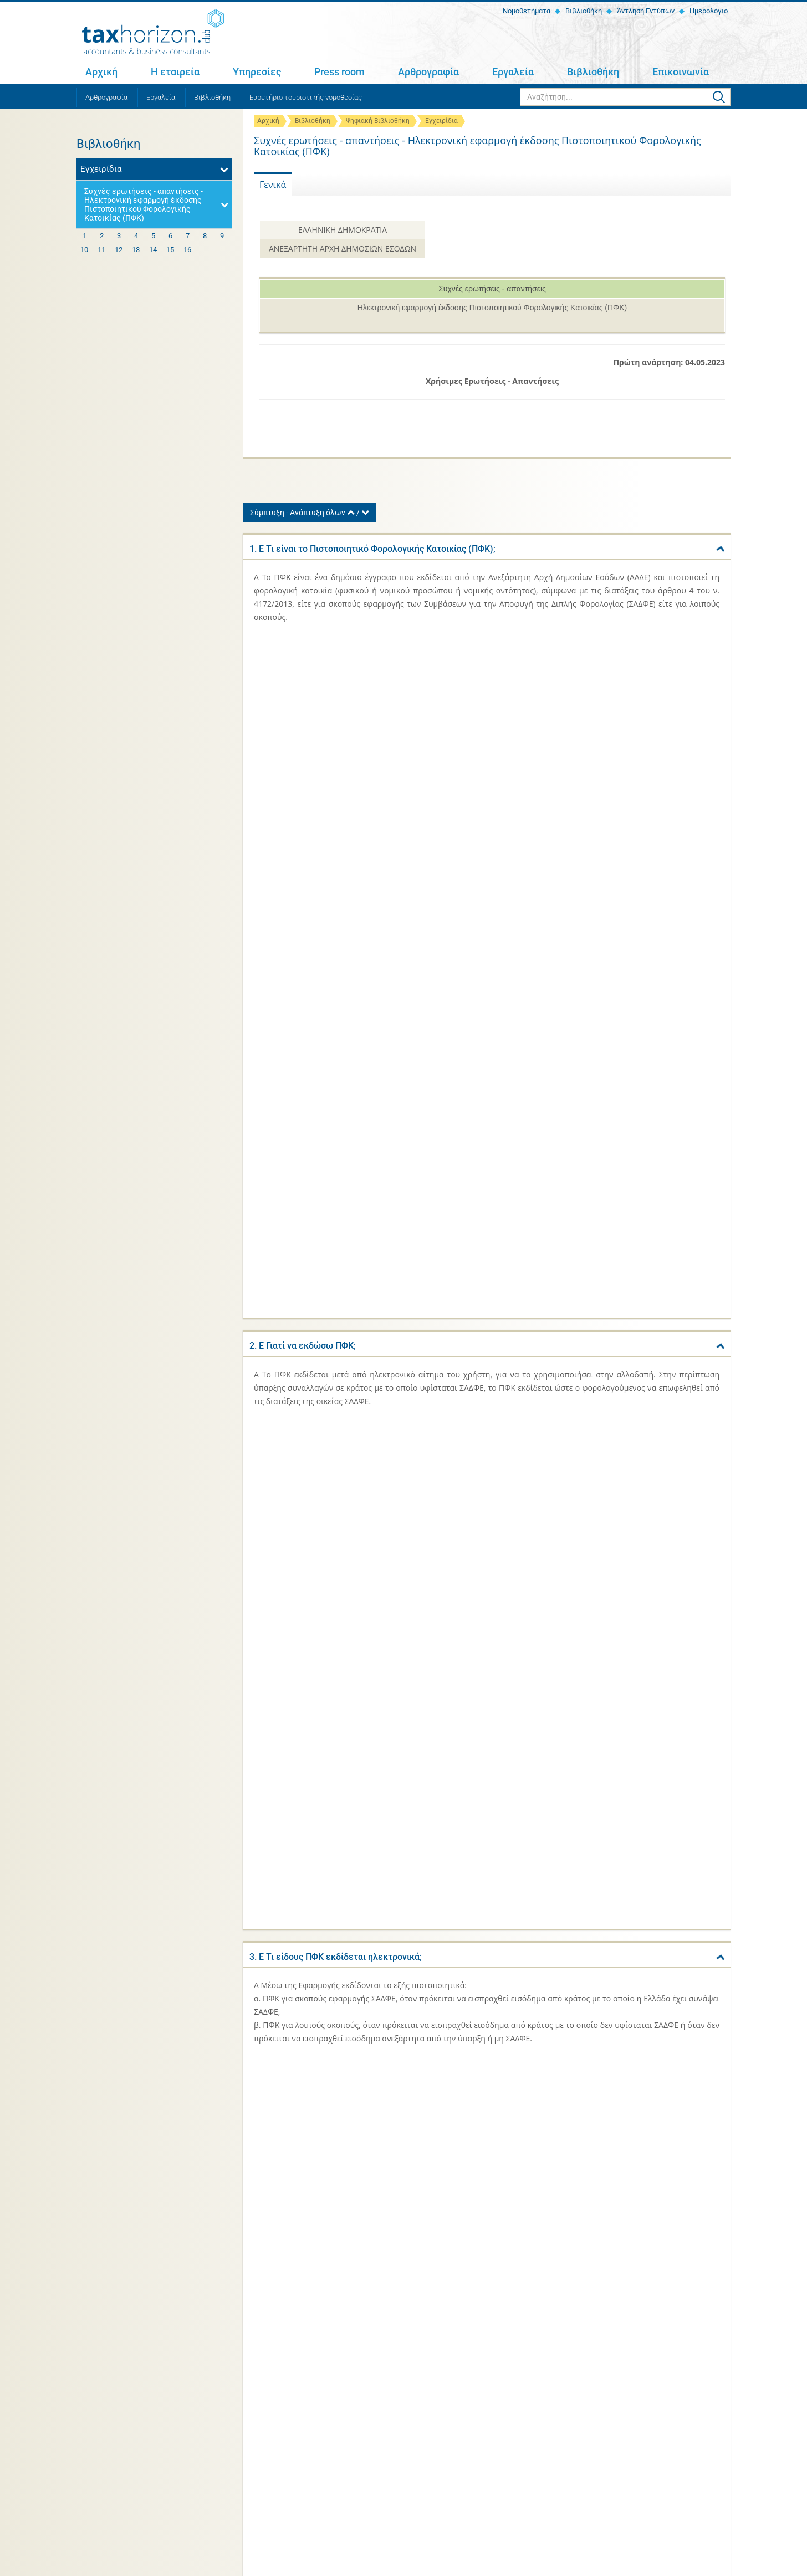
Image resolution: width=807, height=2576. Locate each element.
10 (84, 249)
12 (118, 249)
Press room (339, 72)
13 (136, 249)
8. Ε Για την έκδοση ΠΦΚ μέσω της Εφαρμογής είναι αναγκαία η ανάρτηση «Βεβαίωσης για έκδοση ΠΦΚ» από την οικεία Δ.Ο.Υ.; (475, 1257)
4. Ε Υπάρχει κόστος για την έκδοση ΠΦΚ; (332, 907)
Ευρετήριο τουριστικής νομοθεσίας (305, 97)
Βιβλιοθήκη (583, 11)
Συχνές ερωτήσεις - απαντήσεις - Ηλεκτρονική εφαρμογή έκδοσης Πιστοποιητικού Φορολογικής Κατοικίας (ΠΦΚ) (143, 204)
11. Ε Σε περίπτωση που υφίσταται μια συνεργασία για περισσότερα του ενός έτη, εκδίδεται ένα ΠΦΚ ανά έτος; (474, 1514)
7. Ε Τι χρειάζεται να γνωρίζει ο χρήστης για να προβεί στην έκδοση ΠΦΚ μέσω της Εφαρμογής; (442, 1159)
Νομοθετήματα (525, 11)
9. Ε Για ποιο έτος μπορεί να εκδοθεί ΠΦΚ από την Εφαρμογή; (373, 1341)
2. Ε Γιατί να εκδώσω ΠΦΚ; (302, 668)
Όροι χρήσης (213, 2565)
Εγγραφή (707, 2434)
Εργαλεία (513, 72)
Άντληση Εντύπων (645, 11)
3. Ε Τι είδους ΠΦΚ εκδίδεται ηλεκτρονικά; (335, 775)
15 (170, 249)
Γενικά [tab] (272, 184)
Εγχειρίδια (441, 121)
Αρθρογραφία (428, 72)
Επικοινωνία (680, 72)
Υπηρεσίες (257, 72)
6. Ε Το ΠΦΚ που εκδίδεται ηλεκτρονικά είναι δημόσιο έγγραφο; (378, 1066)
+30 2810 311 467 (168, 2440)
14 (153, 249)
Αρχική (101, 72)
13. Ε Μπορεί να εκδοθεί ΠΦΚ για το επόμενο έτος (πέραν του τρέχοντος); (400, 1709)
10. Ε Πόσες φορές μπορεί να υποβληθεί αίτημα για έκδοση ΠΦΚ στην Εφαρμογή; (413, 1421)
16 (187, 249)
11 (101, 249)
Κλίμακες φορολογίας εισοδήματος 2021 (572, 2283)
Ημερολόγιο (708, 11)
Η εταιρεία (175, 72)
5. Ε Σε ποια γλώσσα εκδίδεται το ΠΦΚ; (328, 987)
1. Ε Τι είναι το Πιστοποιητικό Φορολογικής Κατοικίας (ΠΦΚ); (372, 549)
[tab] (487, 547)
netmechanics (711, 2565)
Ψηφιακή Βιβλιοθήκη (378, 121)
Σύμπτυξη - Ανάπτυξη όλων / (309, 512)
